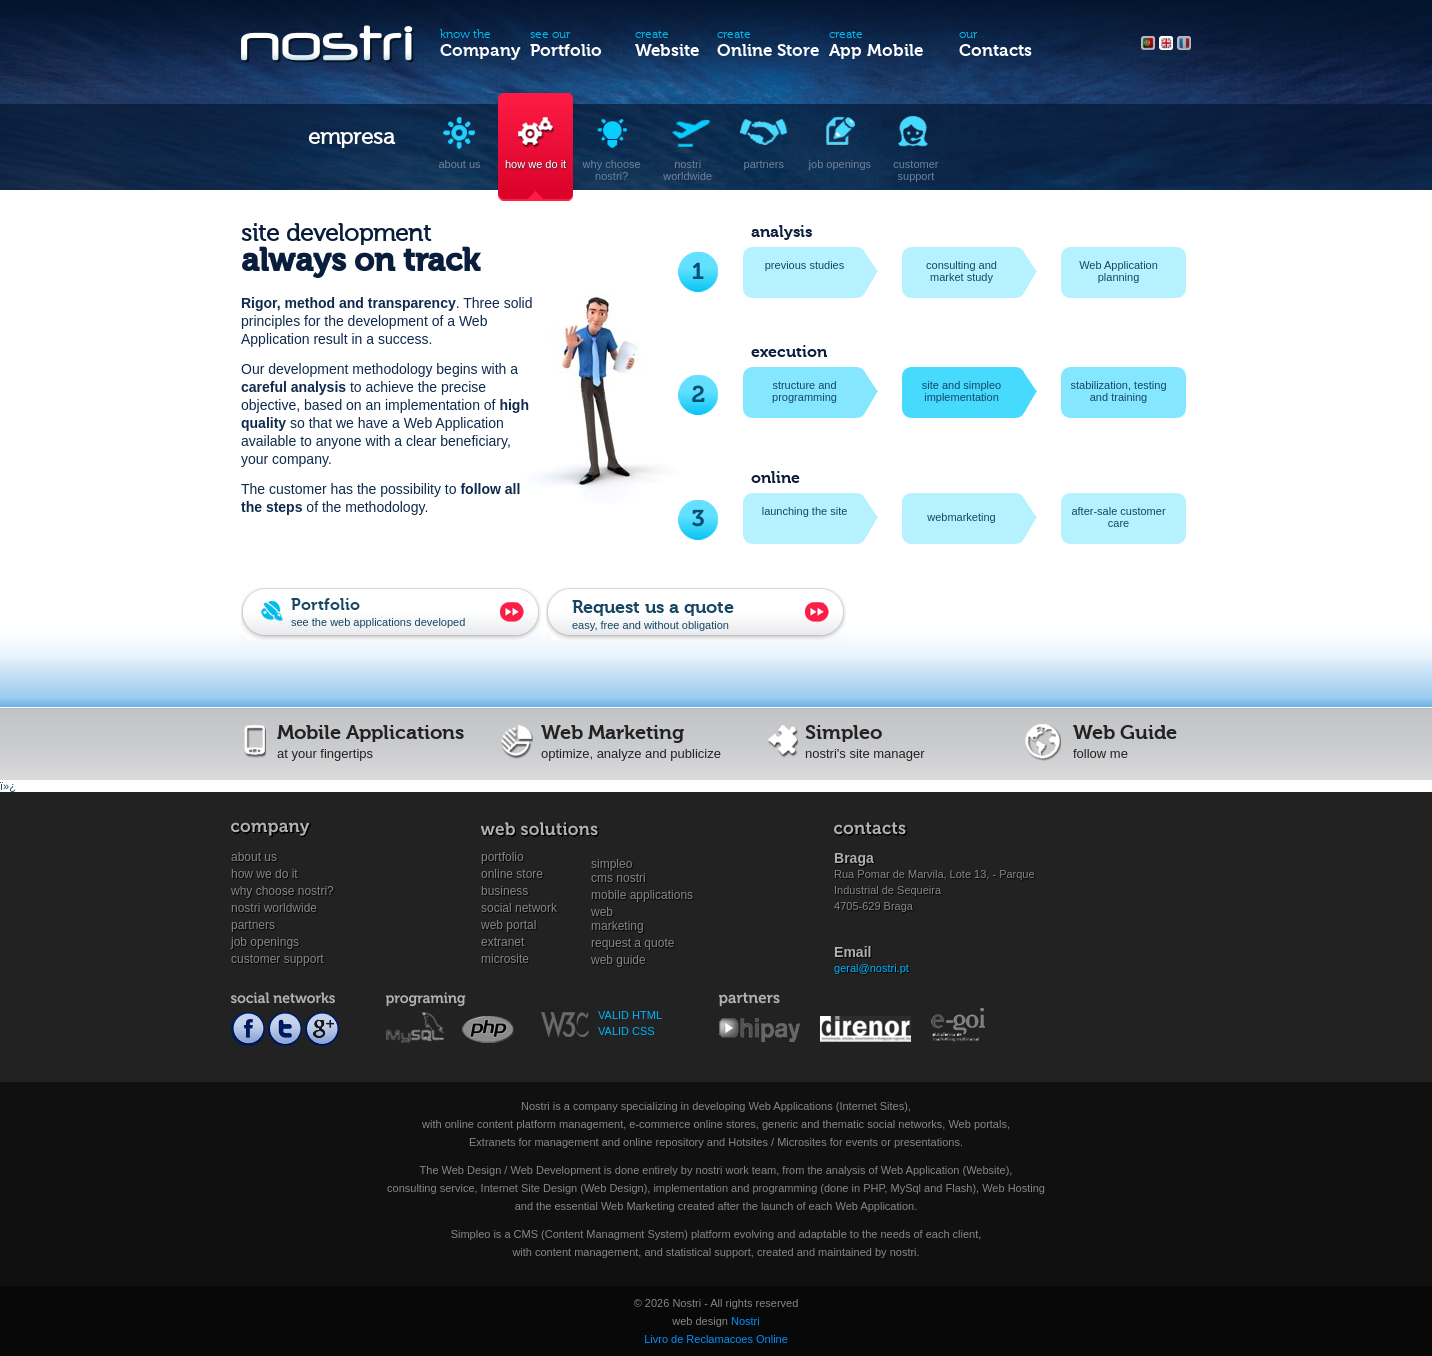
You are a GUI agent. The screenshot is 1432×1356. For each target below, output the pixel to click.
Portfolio (502, 857)
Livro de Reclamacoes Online (716, 1339)
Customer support (277, 959)
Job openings (265, 942)
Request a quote (632, 943)
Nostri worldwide (274, 908)
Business (504, 891)
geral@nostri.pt (871, 968)
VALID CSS (626, 1031)
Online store (512, 874)
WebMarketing (617, 912)
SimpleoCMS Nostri (618, 864)
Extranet (502, 942)
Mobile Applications (642, 895)
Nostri (745, 1321)
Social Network (519, 908)
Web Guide (618, 960)
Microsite (505, 959)
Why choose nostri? (282, 891)
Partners (253, 925)
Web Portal (508, 925)
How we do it (264, 874)
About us (254, 857)
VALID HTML (630, 1015)
